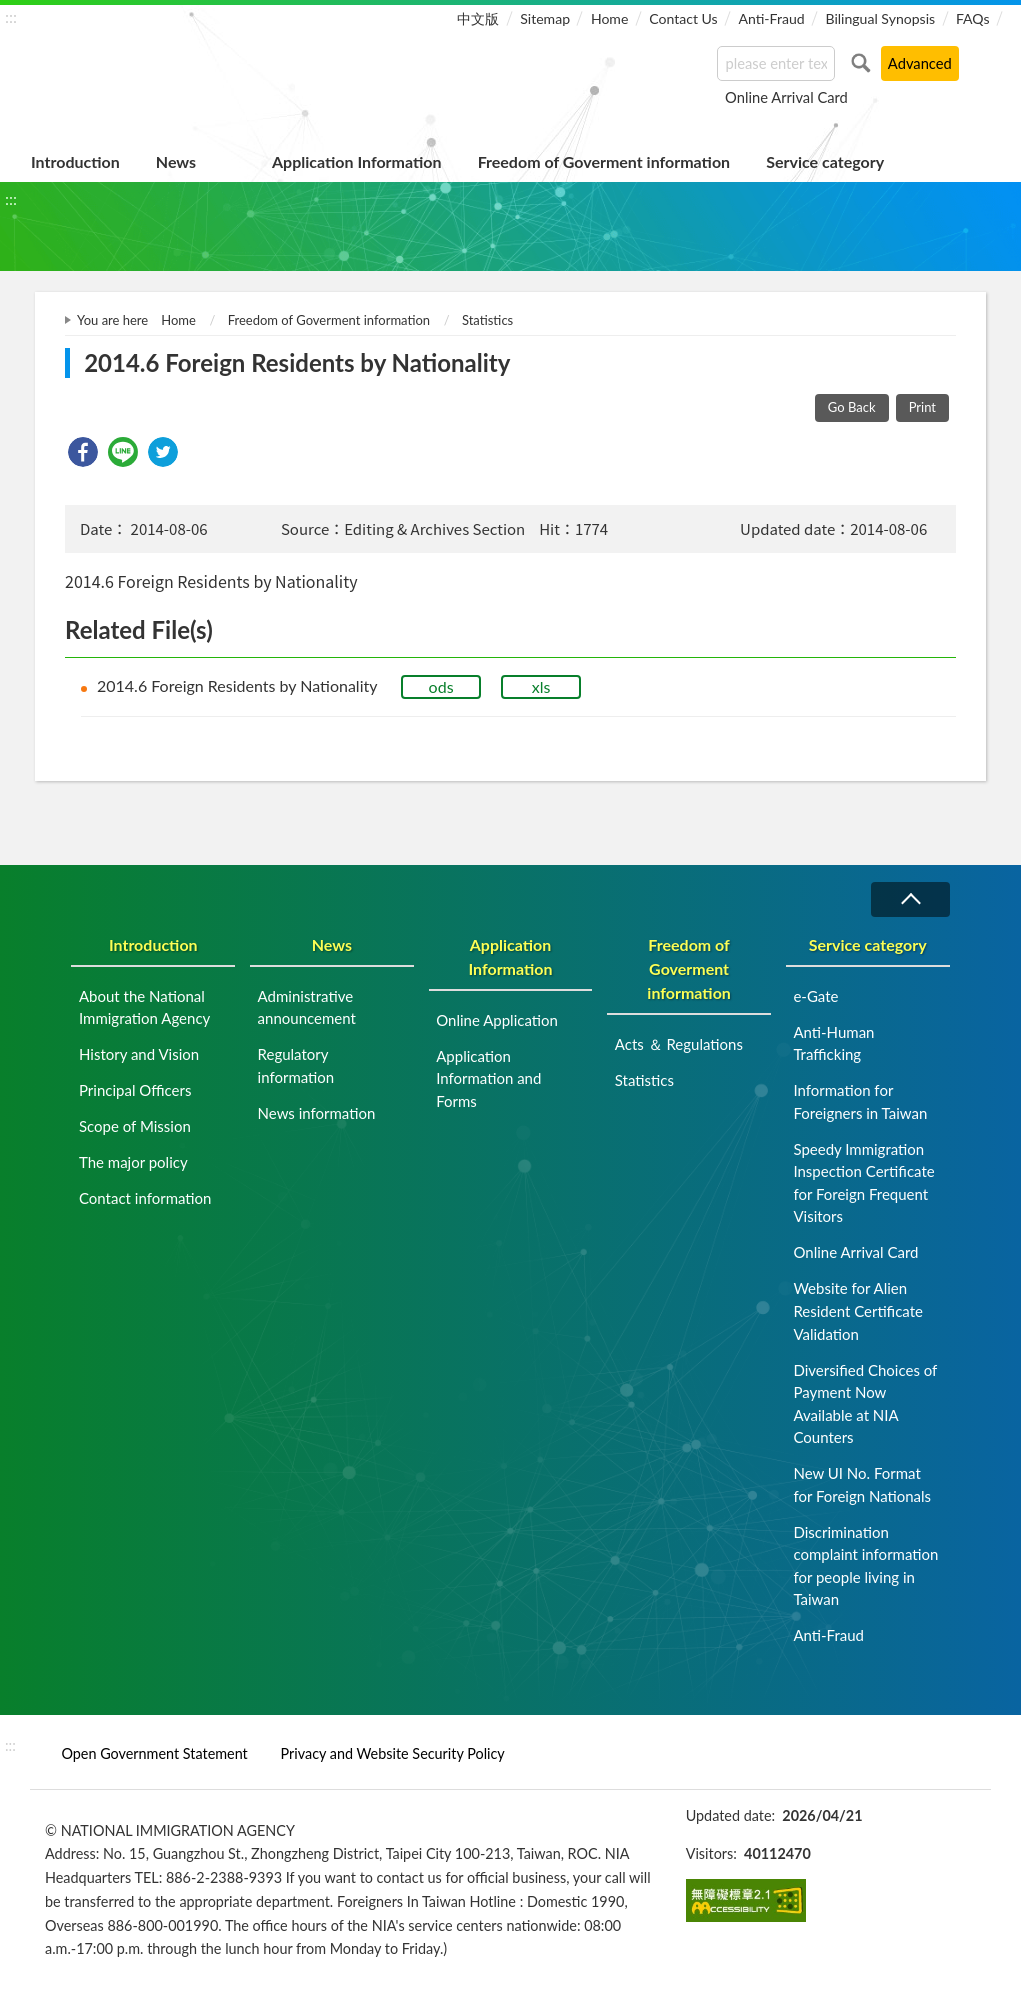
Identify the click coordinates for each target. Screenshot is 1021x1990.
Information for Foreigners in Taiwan (860, 1101)
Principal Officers (135, 1090)
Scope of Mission (135, 1126)
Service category (825, 161)
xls (541, 686)
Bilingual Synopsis (880, 18)
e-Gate (815, 996)
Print (922, 407)
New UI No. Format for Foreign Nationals (862, 1484)
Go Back (852, 407)
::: (11, 16)
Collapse (910, 899)
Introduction (75, 161)
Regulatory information (296, 1065)
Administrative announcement (307, 1007)
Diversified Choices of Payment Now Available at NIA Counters (865, 1404)
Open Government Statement (154, 1753)
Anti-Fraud (771, 18)
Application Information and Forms (488, 1078)
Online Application (497, 1020)
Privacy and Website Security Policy (393, 1753)
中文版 (478, 18)
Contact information (145, 1198)
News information (317, 1113)
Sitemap (545, 18)
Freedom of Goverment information (604, 161)
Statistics (487, 320)
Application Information (357, 161)
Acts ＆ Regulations (679, 1044)
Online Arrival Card (786, 97)
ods (441, 686)
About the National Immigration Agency (144, 1007)
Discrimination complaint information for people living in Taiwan (865, 1566)
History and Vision (139, 1054)
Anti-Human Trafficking (833, 1043)
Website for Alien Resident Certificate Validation (858, 1310)
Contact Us (683, 18)
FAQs (973, 18)
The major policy (133, 1162)
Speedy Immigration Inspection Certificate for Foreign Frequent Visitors (863, 1183)
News (176, 161)
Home (609, 18)
